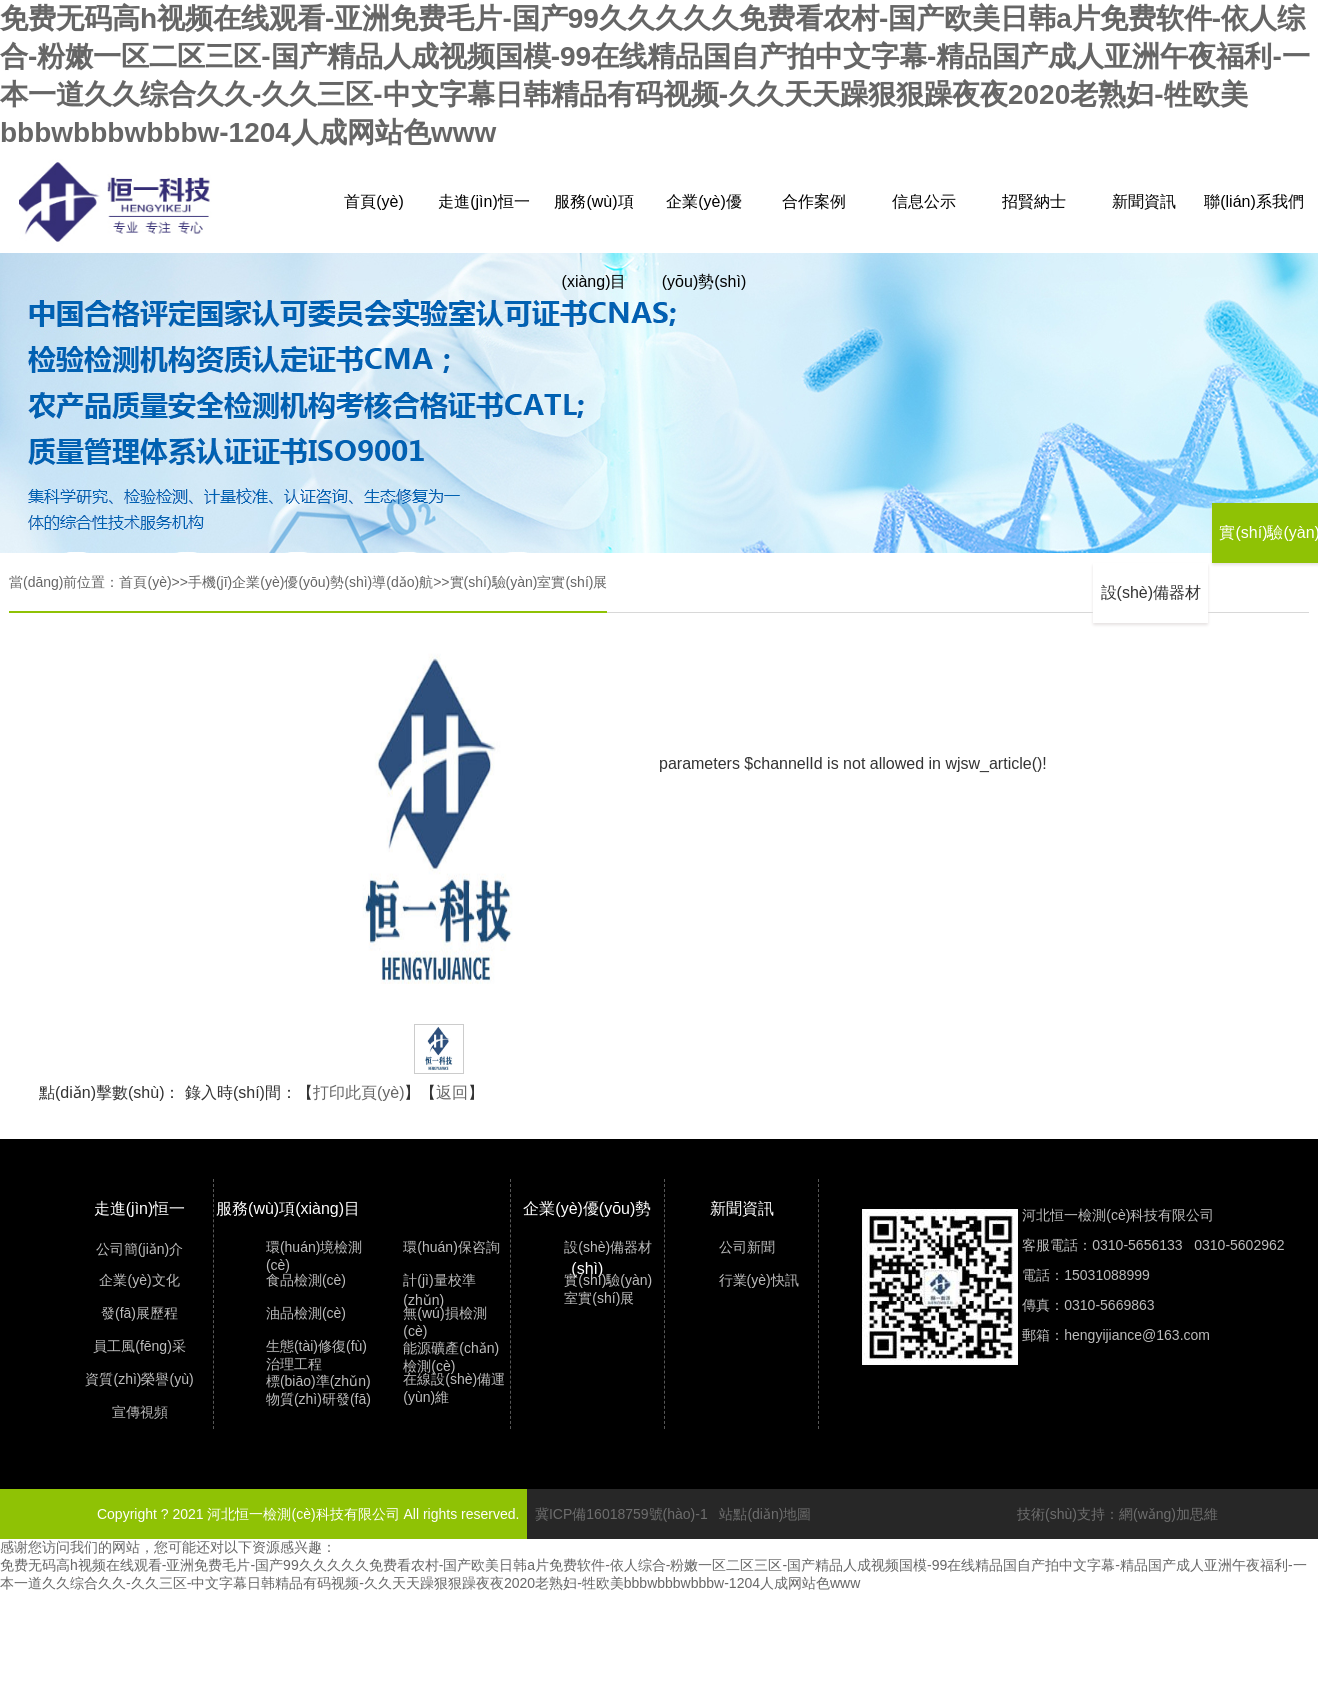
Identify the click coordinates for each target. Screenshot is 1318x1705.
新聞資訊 (1144, 201)
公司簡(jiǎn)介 (139, 1249)
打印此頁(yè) (359, 1092)
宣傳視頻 (140, 1412)
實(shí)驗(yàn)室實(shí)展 (529, 582)
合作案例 (814, 201)
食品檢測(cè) (306, 1280)
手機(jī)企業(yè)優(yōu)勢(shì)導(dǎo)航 (310, 582)
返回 (452, 1092)
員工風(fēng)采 (139, 1346)
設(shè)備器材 (1151, 592)
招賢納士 (1034, 201)
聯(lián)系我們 (1254, 201)
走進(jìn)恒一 (484, 201)
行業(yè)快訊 (759, 1280)
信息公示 (924, 201)
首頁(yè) (374, 201)
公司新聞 (747, 1247)
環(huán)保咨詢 (451, 1247)
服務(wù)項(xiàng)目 (593, 217)
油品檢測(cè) (306, 1313)
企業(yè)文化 (139, 1280)
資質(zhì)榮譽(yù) (139, 1379)
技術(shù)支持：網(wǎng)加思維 (1117, 1514)
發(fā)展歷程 (139, 1313)
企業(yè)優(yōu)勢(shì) (704, 217)
